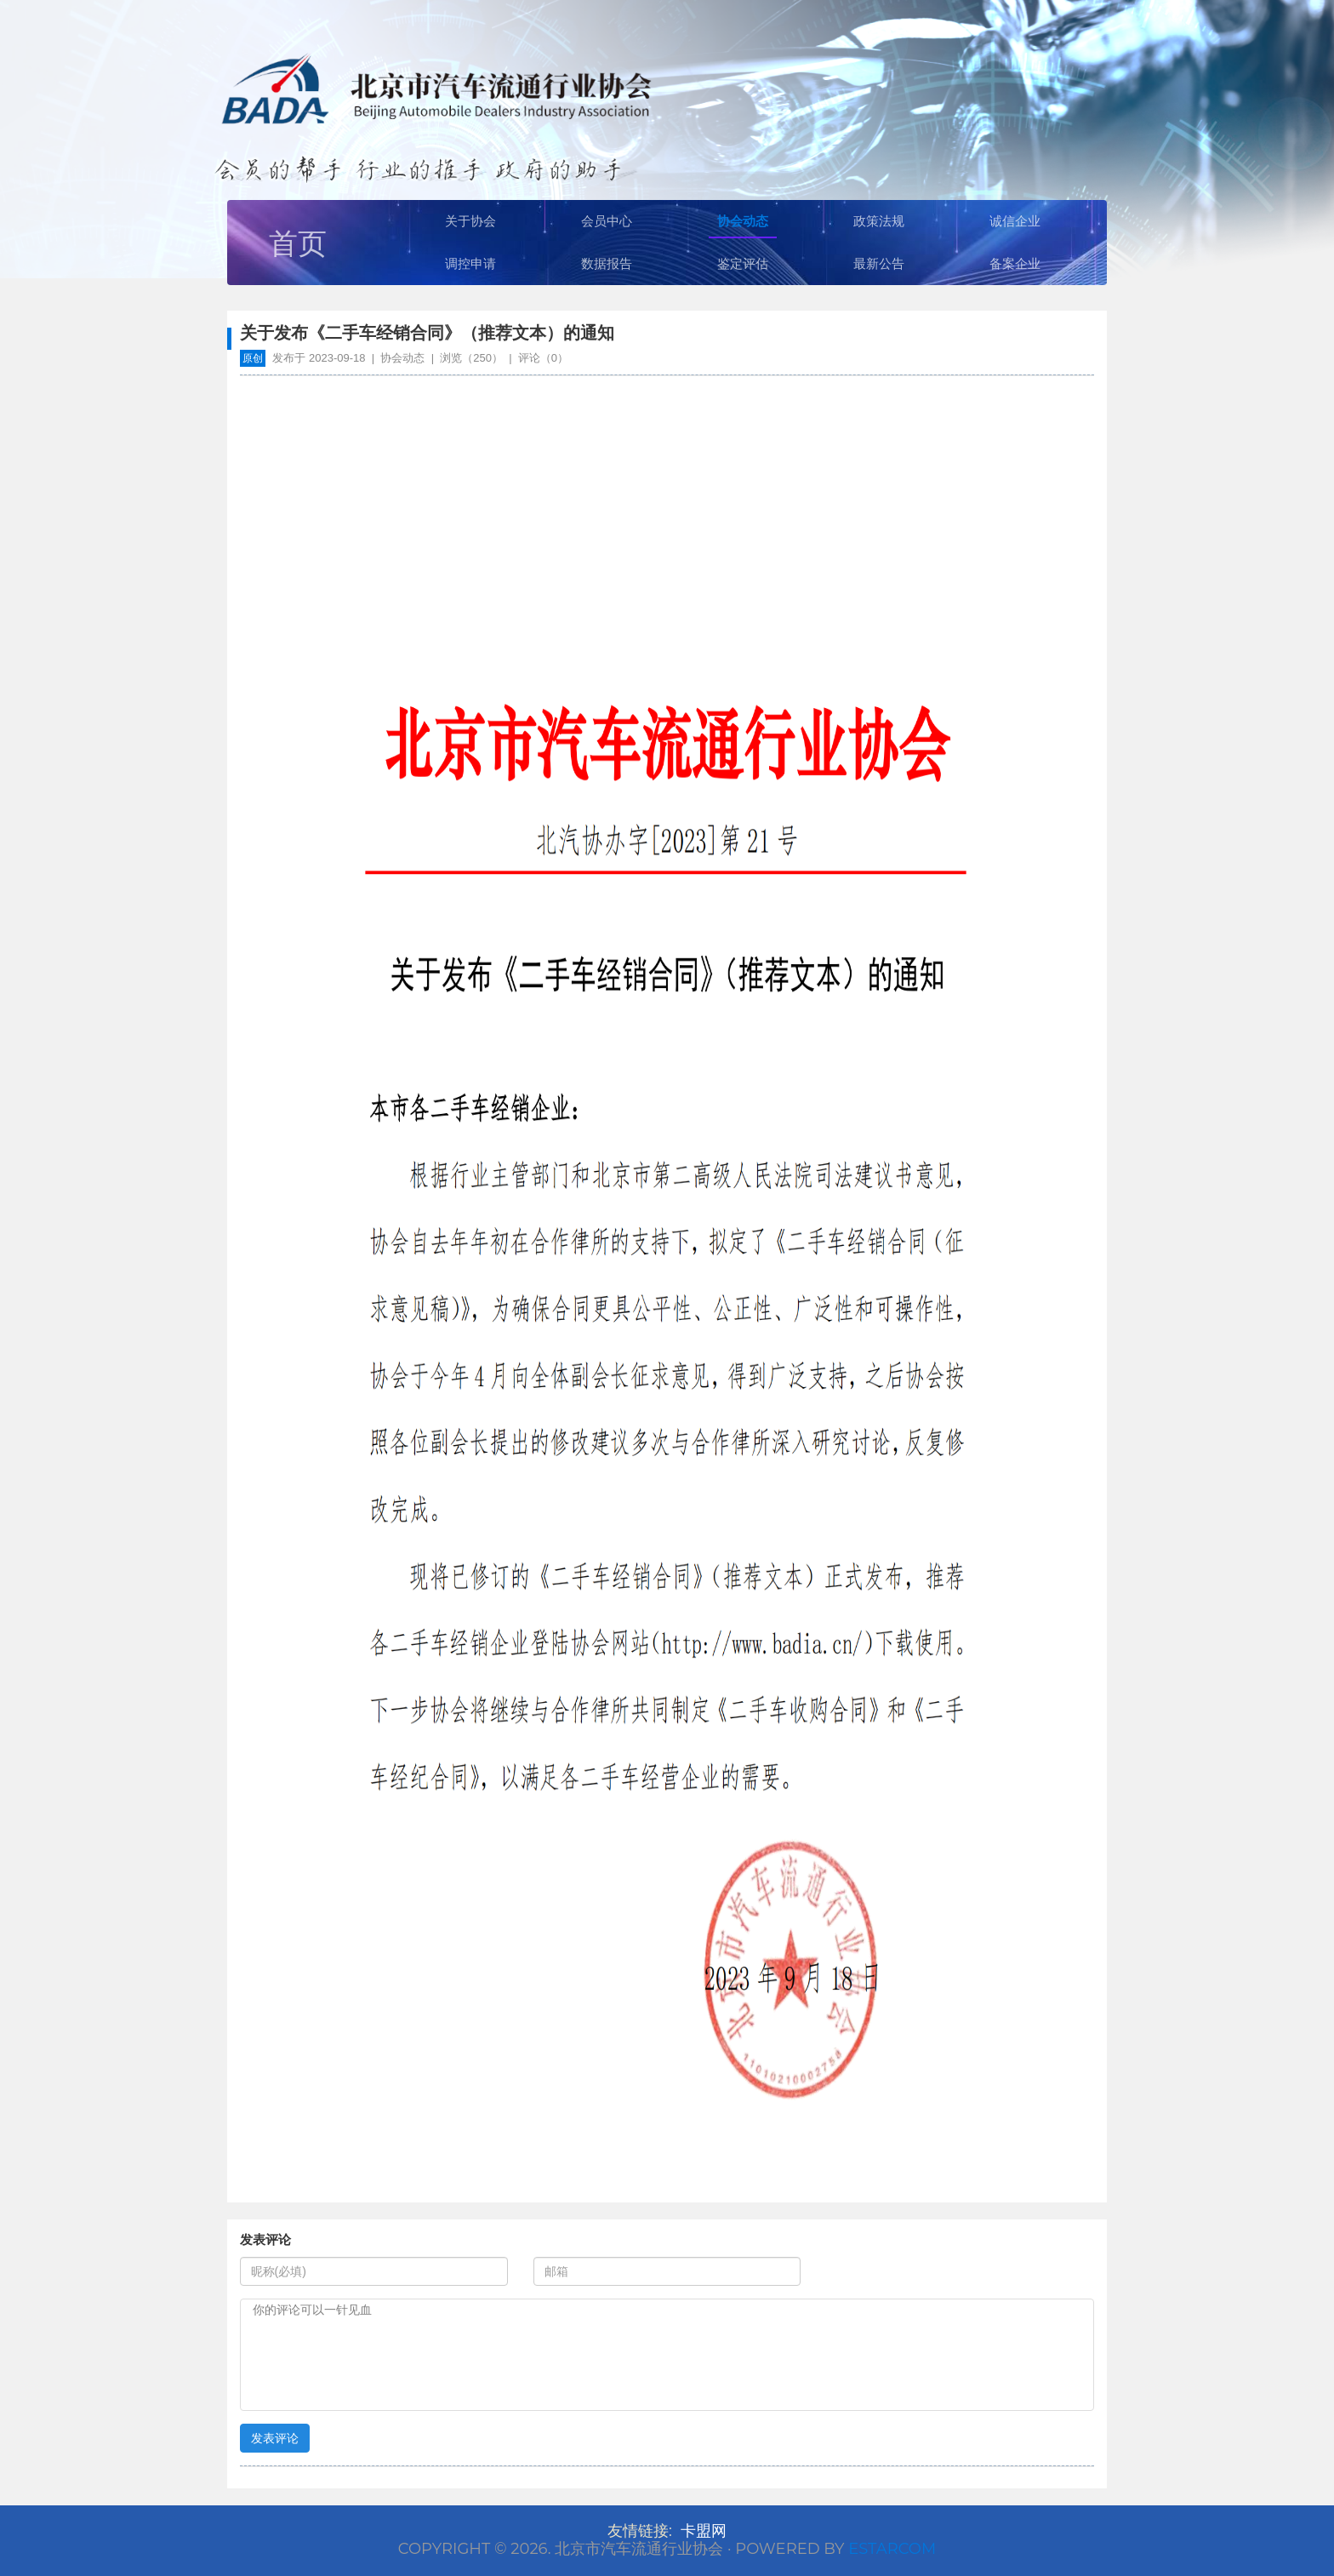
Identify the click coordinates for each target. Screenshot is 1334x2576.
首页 (298, 243)
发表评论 (275, 2438)
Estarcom (892, 2548)
